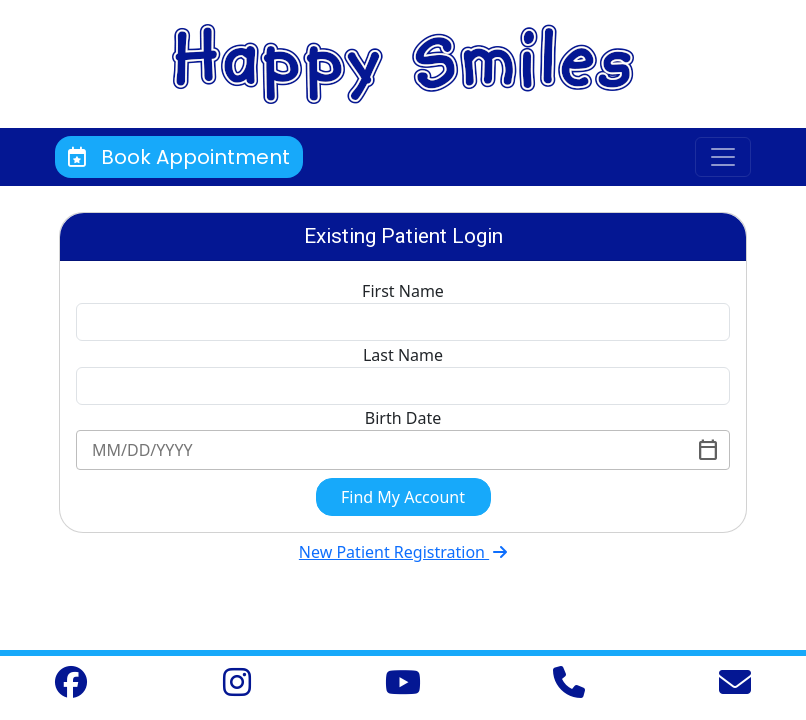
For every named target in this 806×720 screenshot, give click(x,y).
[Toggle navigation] (723, 157)
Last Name (403, 355)
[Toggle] (708, 450)
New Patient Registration (403, 552)
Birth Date (403, 418)
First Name (403, 291)
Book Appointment (179, 157)
